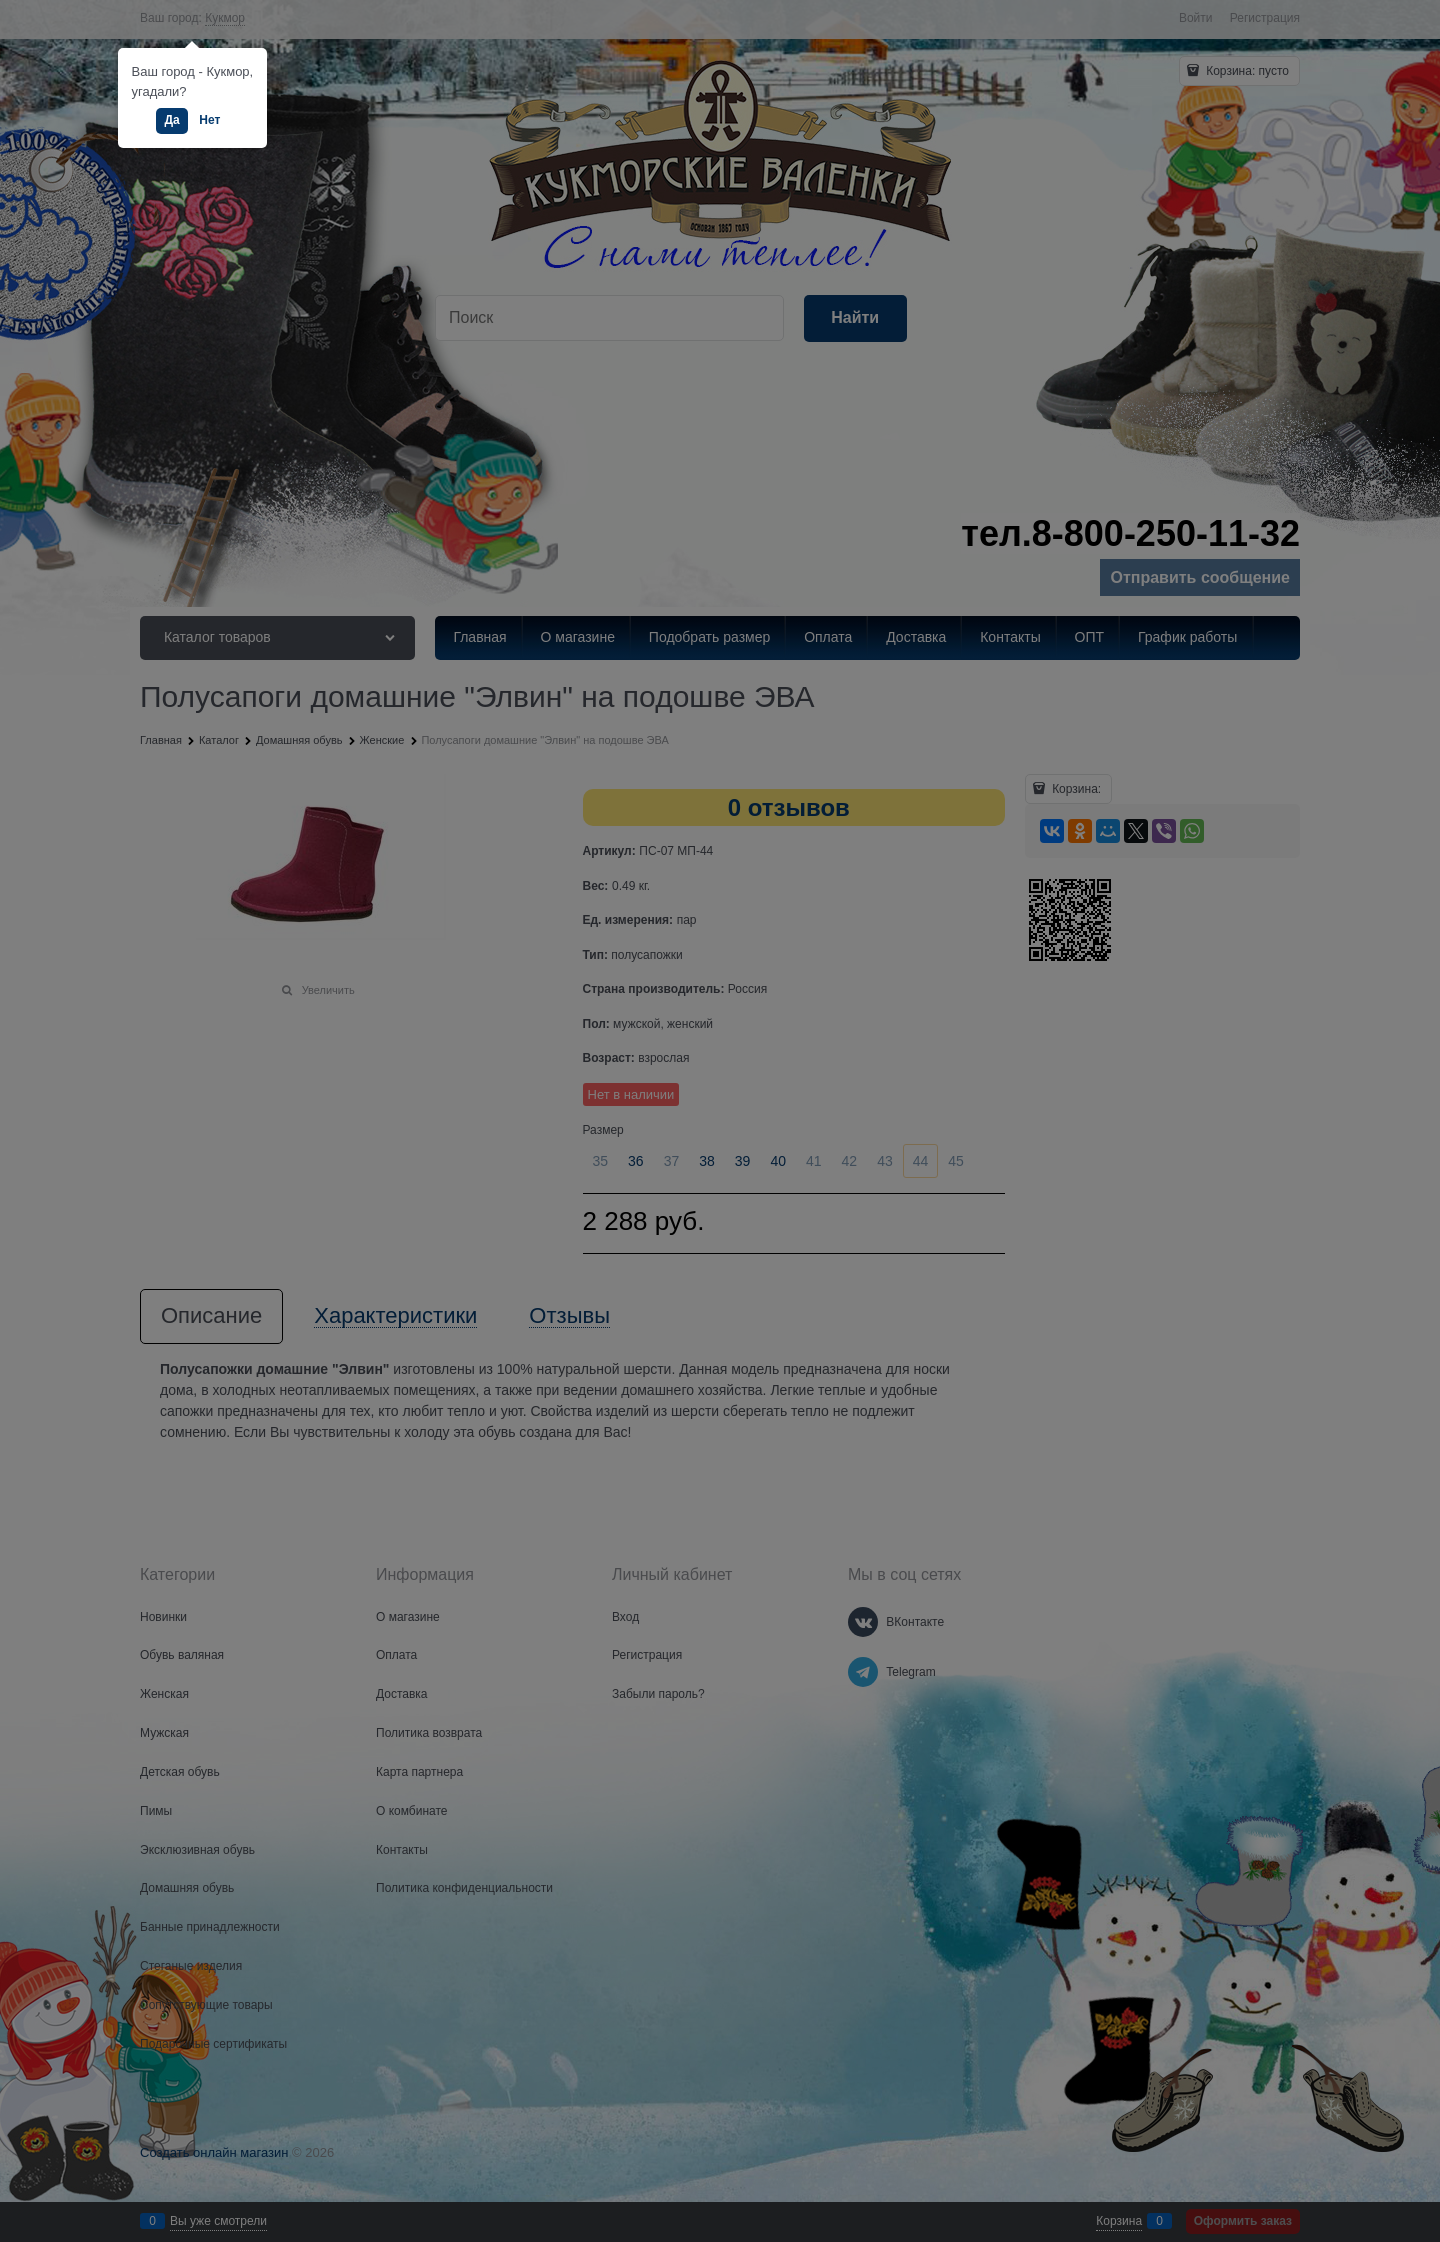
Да (171, 120)
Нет (209, 120)
